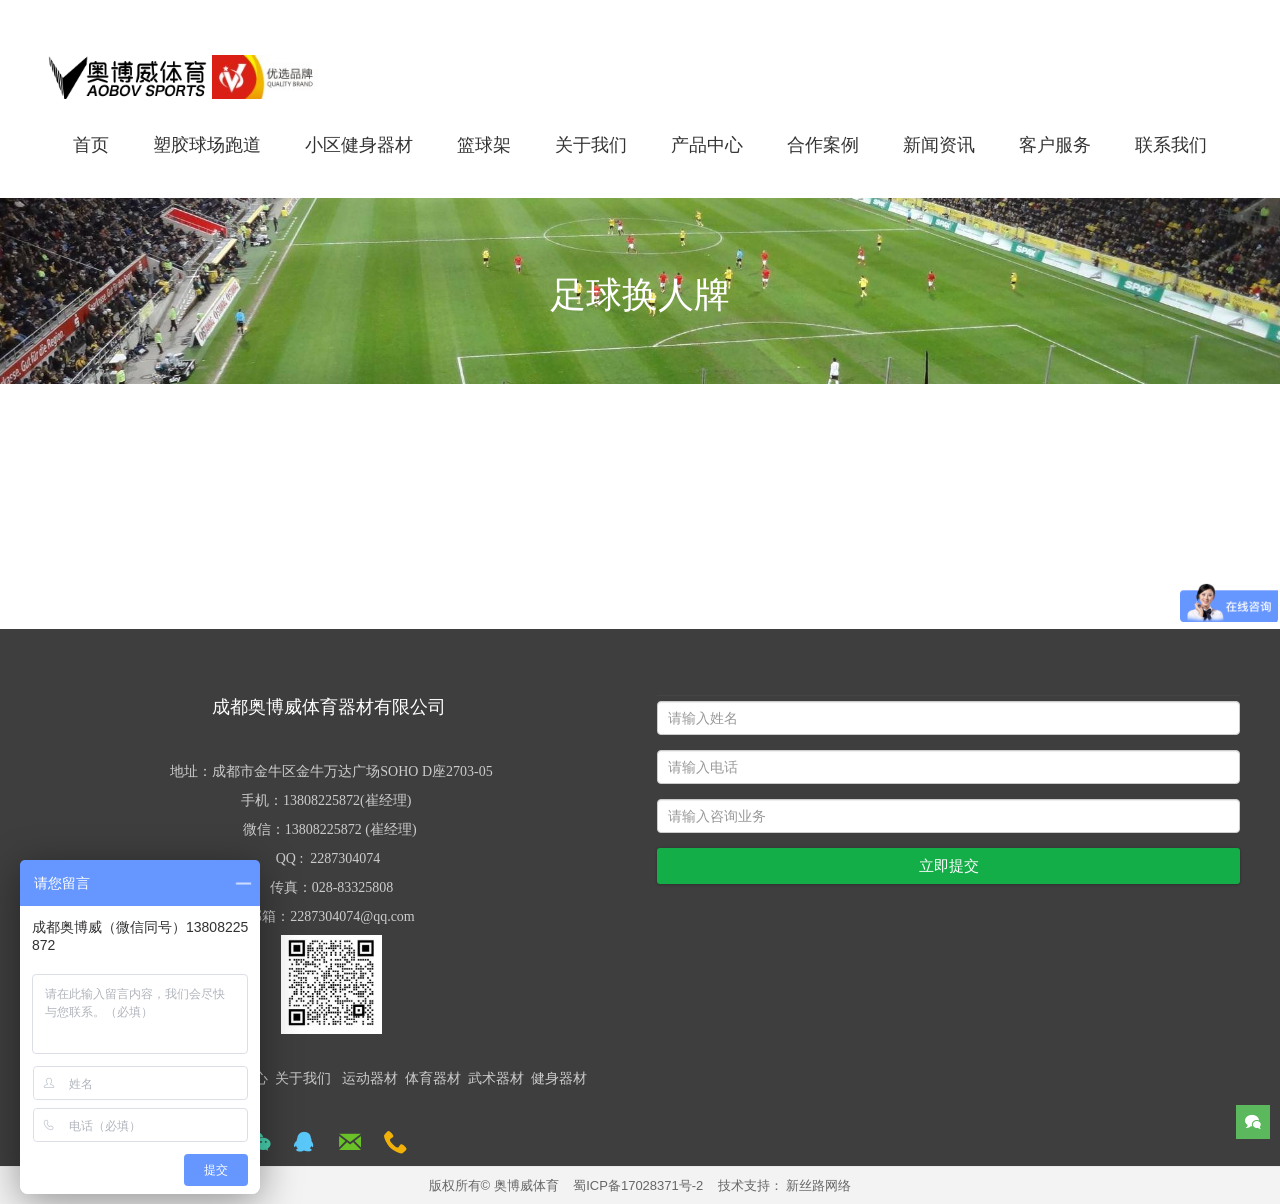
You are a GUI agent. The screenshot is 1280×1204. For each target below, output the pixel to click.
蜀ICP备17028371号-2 (638, 1185)
